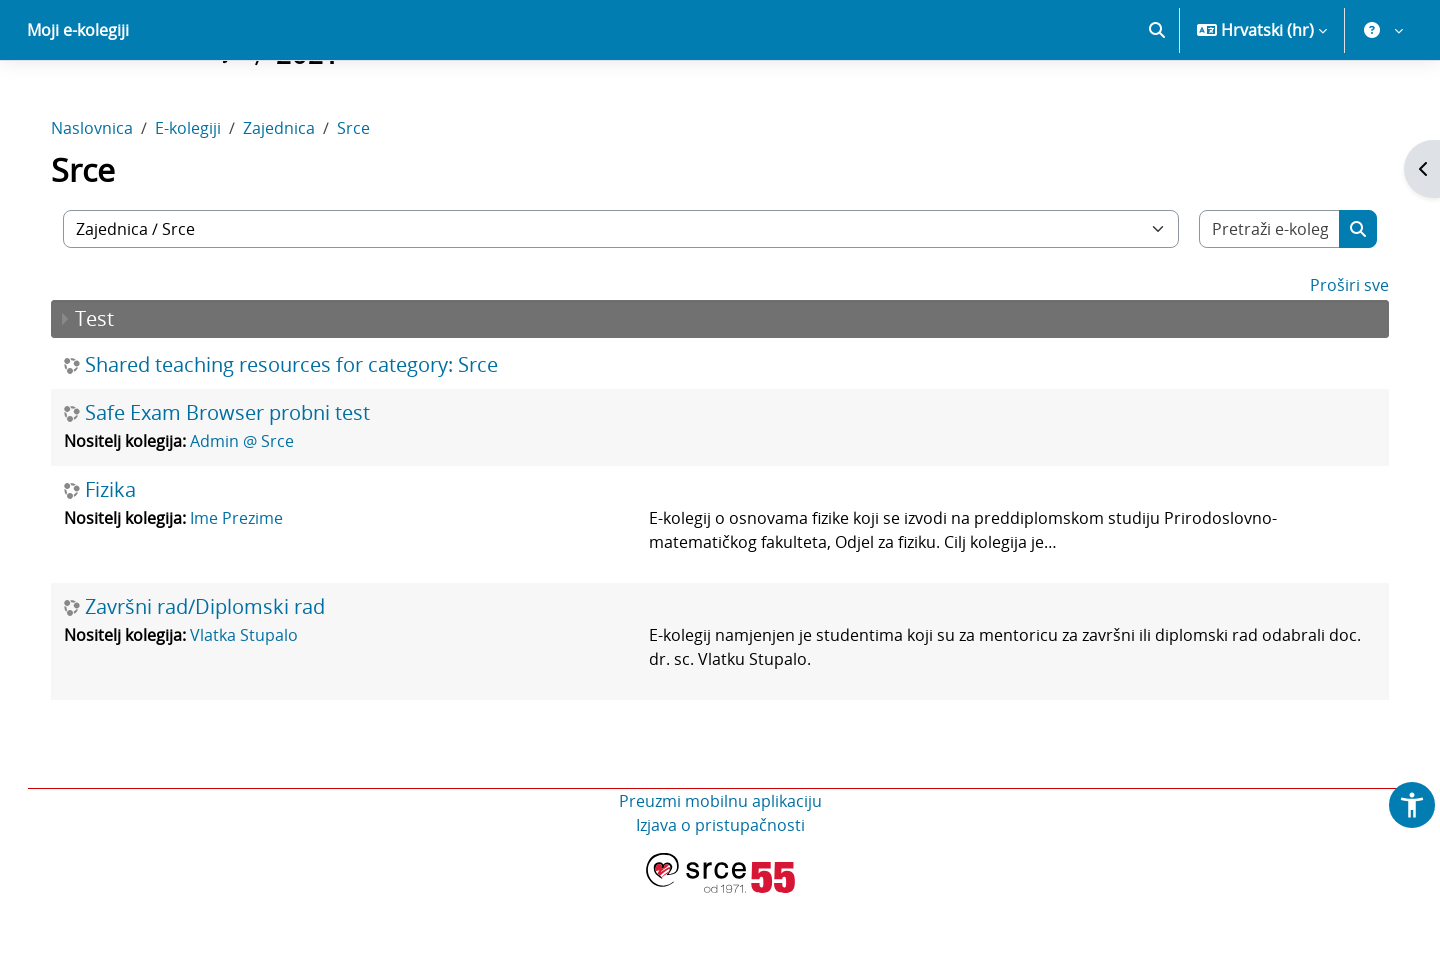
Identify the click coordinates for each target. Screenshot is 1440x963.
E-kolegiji (208, 198)
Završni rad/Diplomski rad (225, 677)
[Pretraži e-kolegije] (1252, 299)
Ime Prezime (256, 588)
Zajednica (299, 198)
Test (114, 388)
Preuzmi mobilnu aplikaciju (720, 871)
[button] (1157, 100)
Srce (373, 198)
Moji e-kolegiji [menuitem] (78, 100)
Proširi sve (1329, 355)
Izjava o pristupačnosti (720, 895)
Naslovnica (112, 198)
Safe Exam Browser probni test (247, 483)
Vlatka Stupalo (264, 705)
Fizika (130, 560)
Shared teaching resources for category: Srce (311, 435)
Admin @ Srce (262, 511)
